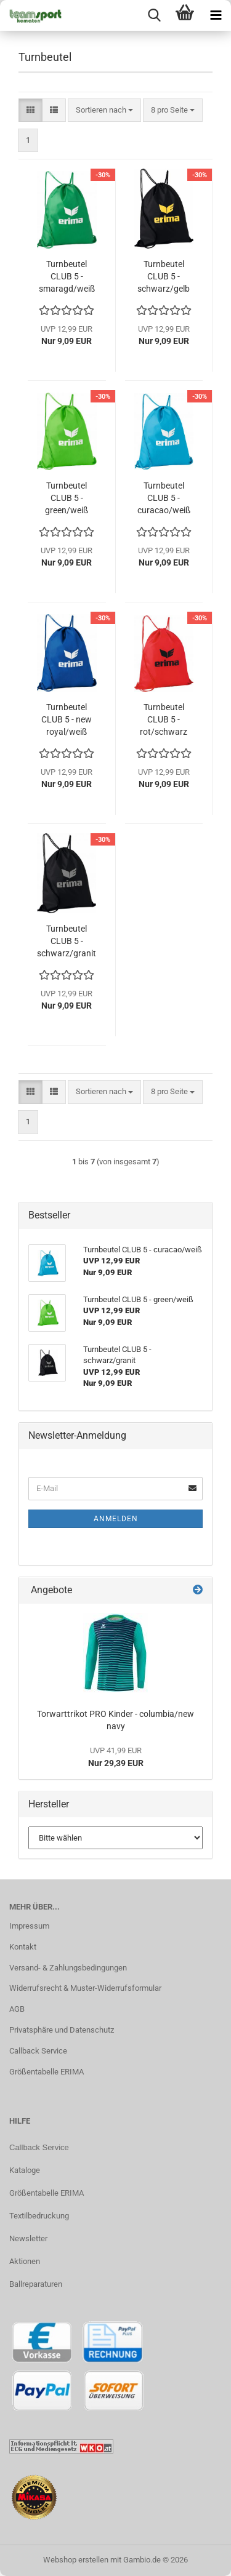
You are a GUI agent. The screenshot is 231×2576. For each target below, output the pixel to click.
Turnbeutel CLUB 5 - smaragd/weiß (67, 276)
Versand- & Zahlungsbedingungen (68, 1967)
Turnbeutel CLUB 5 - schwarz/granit (66, 941)
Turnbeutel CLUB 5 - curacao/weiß (163, 498)
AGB (17, 2009)
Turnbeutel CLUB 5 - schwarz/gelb (163, 276)
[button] (30, 110)
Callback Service (38, 2050)
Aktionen (24, 2261)
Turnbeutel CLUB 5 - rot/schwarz (163, 719)
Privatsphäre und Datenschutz (61, 2029)
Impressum (29, 1925)
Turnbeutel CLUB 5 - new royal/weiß (66, 719)
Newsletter (28, 2238)
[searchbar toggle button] (154, 15)
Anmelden (116, 1518)
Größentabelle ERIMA (46, 2071)
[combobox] (104, 110)
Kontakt (22, 1946)
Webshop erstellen (75, 2559)
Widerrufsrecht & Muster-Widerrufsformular (85, 1988)
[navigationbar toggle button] (215, 15)
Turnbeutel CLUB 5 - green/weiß (66, 498)
